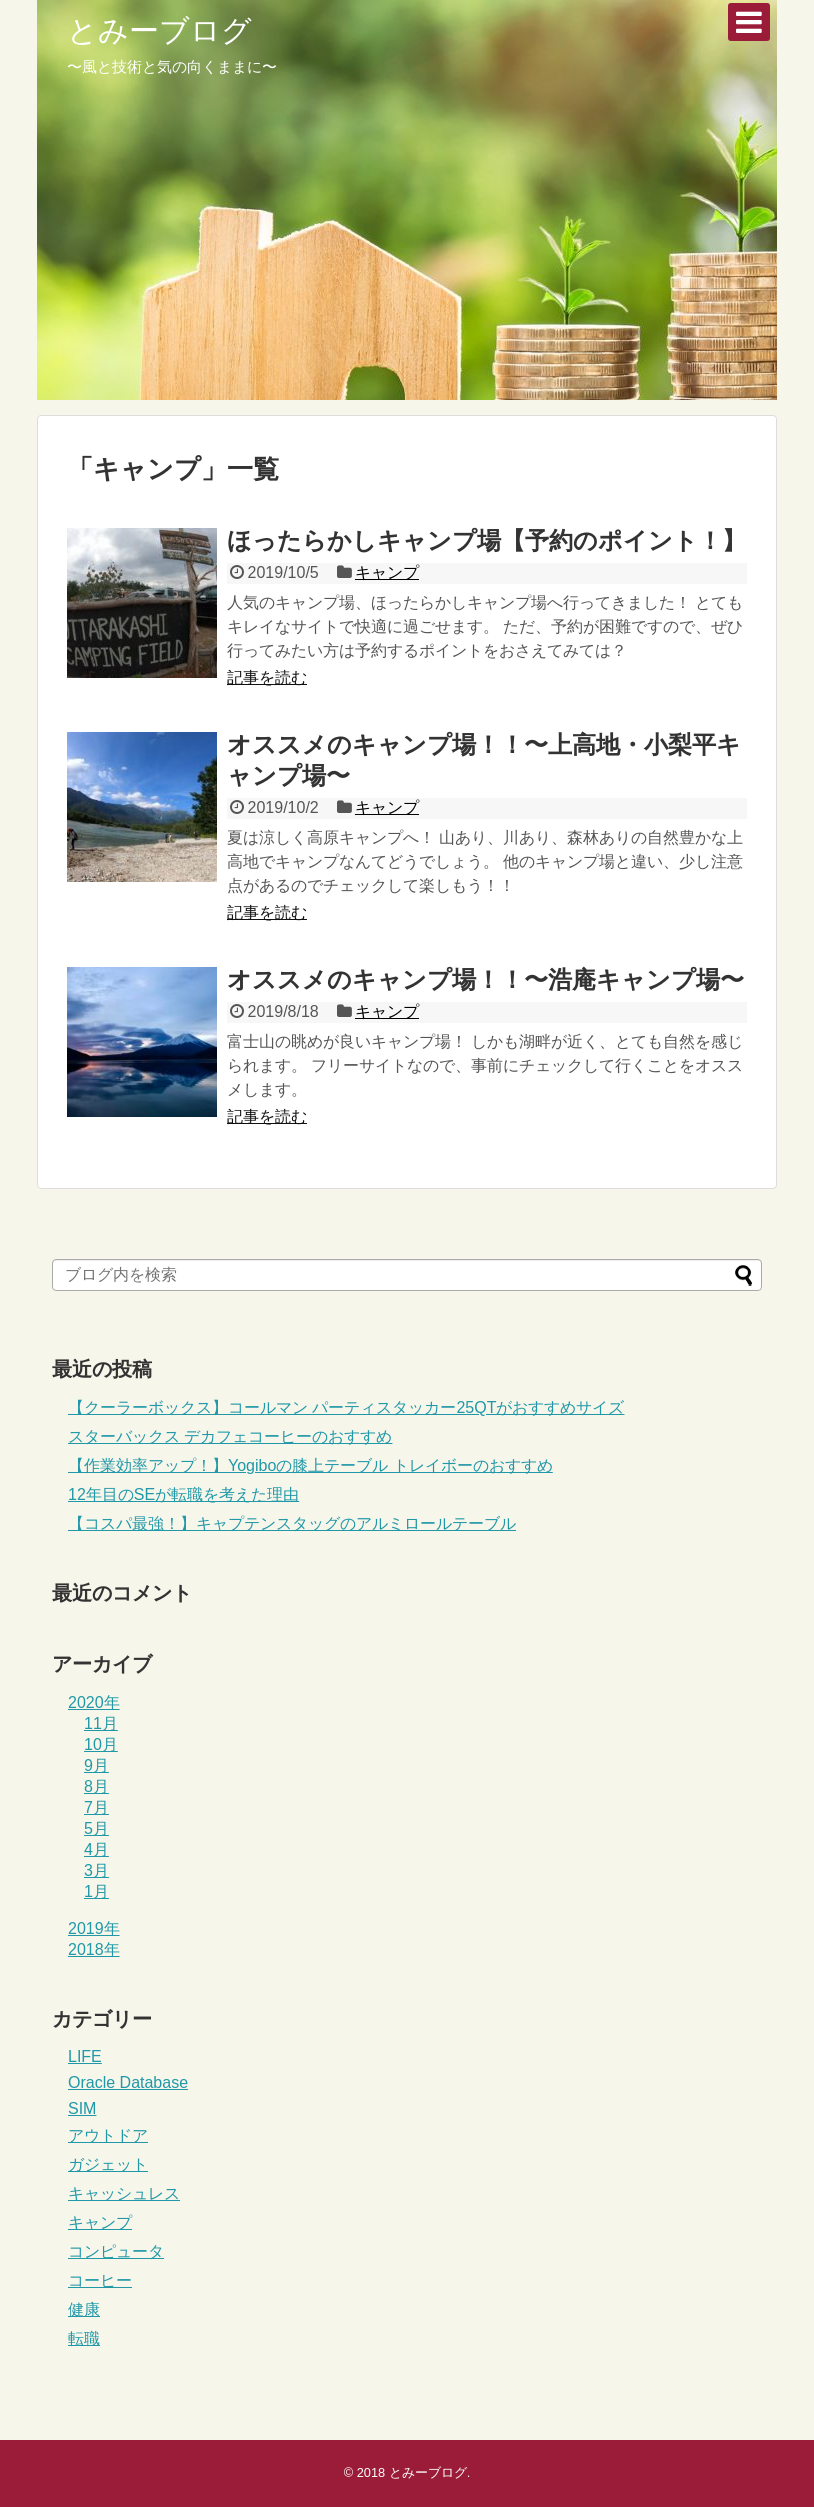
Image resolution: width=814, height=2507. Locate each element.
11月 (101, 1723)
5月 (96, 1828)
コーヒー (100, 2280)
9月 (96, 1765)
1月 (96, 1891)
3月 (96, 1870)
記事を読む (267, 677)
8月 (96, 1786)
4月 (96, 1849)
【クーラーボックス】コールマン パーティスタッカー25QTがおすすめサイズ (346, 1407)
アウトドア (108, 2135)
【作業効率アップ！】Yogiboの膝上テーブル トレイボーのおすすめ (310, 1465)
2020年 (94, 1702)
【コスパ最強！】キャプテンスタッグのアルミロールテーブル (292, 1523)
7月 (96, 1807)
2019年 (94, 1928)
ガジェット (108, 2164)
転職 (84, 2338)
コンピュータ (116, 2251)
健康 (84, 2309)
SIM (82, 2108)
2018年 (94, 1949)
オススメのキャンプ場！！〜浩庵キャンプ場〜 (485, 979)
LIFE (85, 2056)
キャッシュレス (124, 2193)
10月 (101, 1744)
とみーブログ (159, 30)
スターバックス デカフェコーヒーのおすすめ (230, 1436)
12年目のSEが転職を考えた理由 (183, 1494)
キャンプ (387, 572)
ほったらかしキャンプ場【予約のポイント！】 (486, 540)
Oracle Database (128, 2082)
